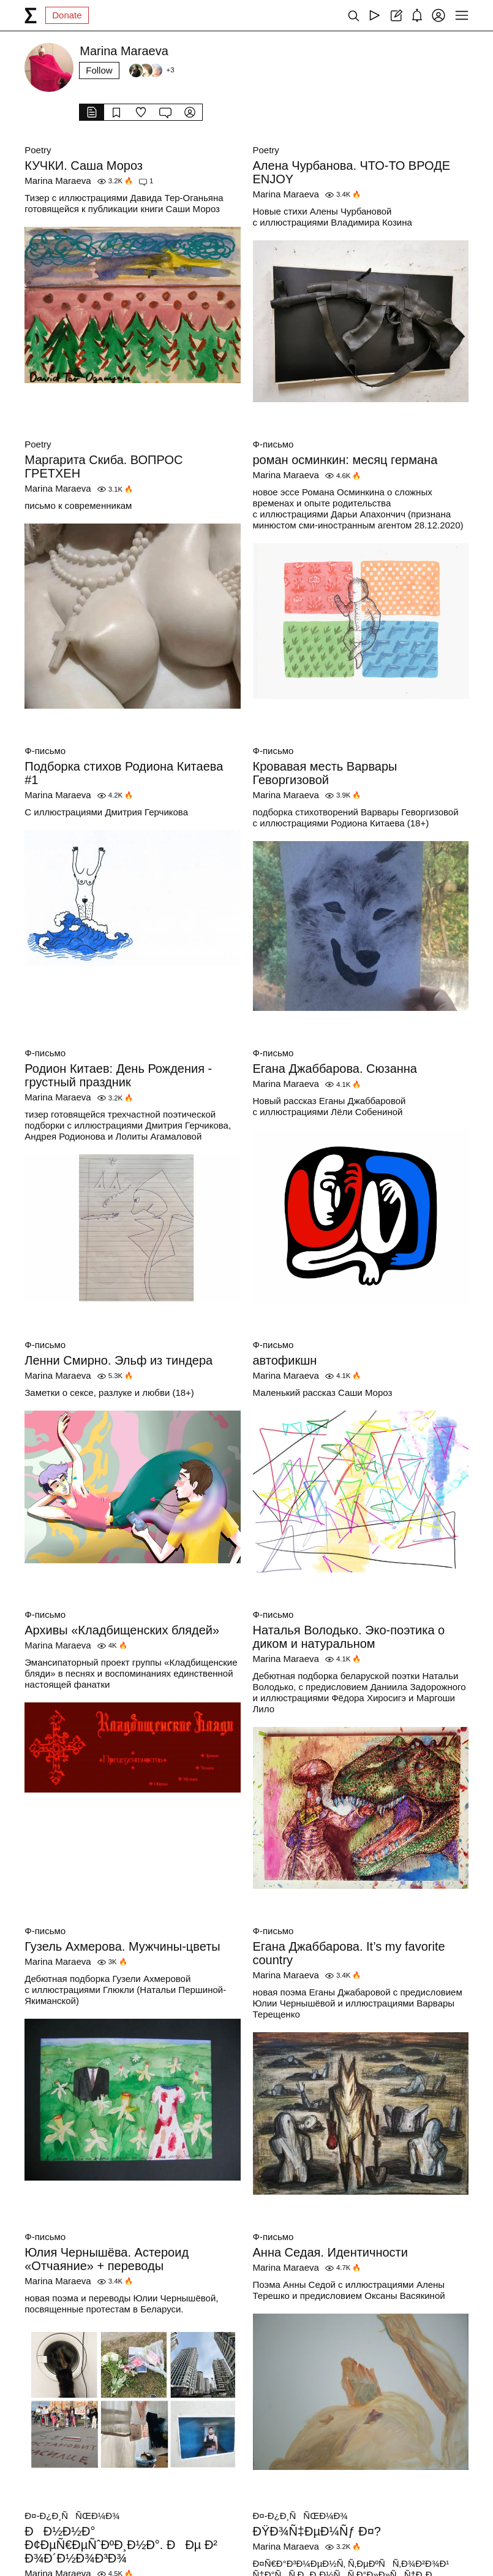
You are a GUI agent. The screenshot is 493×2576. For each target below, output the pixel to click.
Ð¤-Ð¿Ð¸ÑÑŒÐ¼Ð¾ (71, 2515)
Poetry (37, 150)
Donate (66, 15)
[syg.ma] (30, 15)
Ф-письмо (273, 444)
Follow (99, 70)
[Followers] (151, 70)
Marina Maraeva (57, 180)
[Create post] (396, 15)
